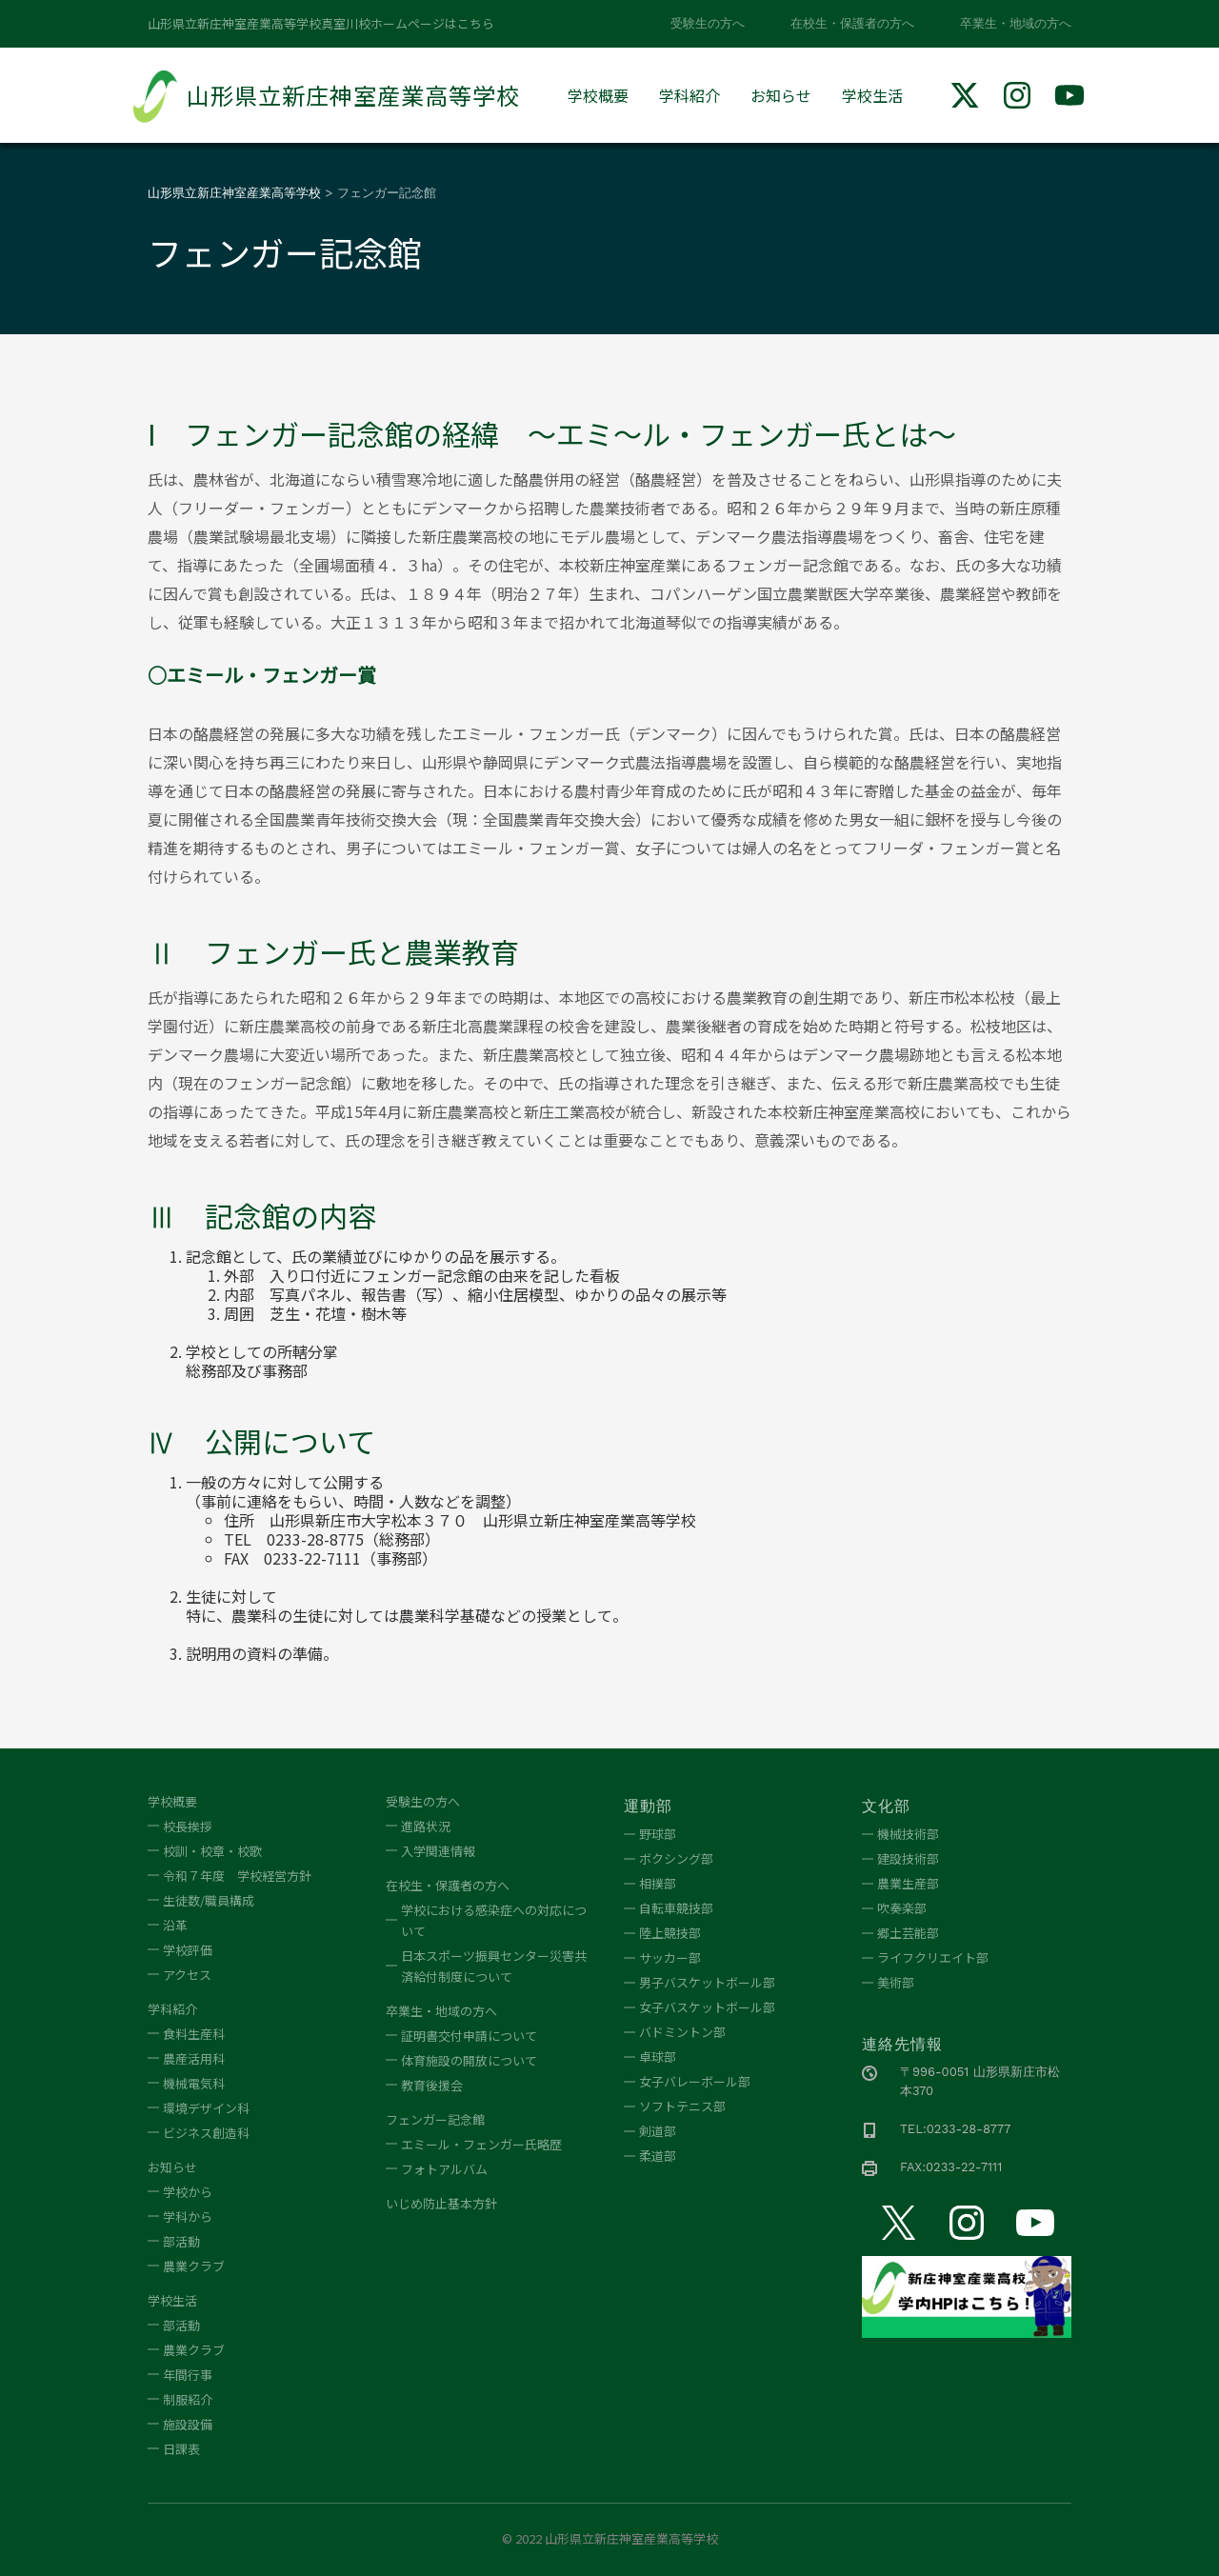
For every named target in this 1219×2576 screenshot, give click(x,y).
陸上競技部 (670, 1933)
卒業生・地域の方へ (1015, 23)
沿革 (175, 1925)
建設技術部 (908, 1858)
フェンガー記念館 (435, 2119)
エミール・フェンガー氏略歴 (481, 2144)
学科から (187, 2216)
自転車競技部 (676, 1908)
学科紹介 (689, 95)
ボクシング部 (676, 1858)
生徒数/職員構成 (208, 1900)
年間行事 (187, 2375)
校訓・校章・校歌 (212, 1851)
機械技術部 (908, 1834)
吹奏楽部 (902, 1908)
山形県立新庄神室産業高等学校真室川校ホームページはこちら (321, 23)
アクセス (187, 1975)
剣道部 (657, 2131)
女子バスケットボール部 (707, 2007)
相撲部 (657, 1883)
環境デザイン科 (206, 2108)
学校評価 (187, 1950)
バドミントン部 (682, 2032)
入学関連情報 (438, 1851)
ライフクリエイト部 (933, 1957)
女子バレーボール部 (694, 2081)
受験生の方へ (707, 23)
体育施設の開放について (469, 2060)
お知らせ (780, 95)
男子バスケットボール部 (707, 1982)
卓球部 (657, 2056)
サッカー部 (670, 1957)
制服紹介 (187, 2399)
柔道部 (657, 2156)
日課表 (181, 2449)
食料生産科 (194, 2034)
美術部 (895, 1982)
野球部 (657, 1834)
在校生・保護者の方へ (852, 23)
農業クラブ (194, 2266)
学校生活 (872, 95)
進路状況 (425, 1826)
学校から (187, 2192)
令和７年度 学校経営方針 (237, 1876)
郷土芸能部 (908, 1933)
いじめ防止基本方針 (441, 2203)
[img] (964, 95)
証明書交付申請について (469, 2036)
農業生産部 (908, 1883)
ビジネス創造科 (206, 2133)
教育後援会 (432, 2085)
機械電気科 (194, 2083)
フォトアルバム (444, 2169)
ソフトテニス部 (682, 2106)
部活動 (181, 2241)
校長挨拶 (187, 1826)
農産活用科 (194, 2058)
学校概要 (598, 95)
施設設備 (187, 2424)
